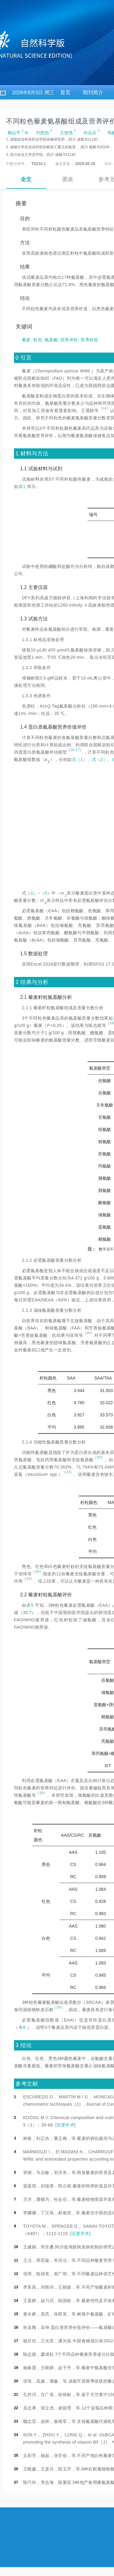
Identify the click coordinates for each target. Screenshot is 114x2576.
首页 (65, 92)
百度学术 (65, 2124)
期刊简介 (93, 92)
